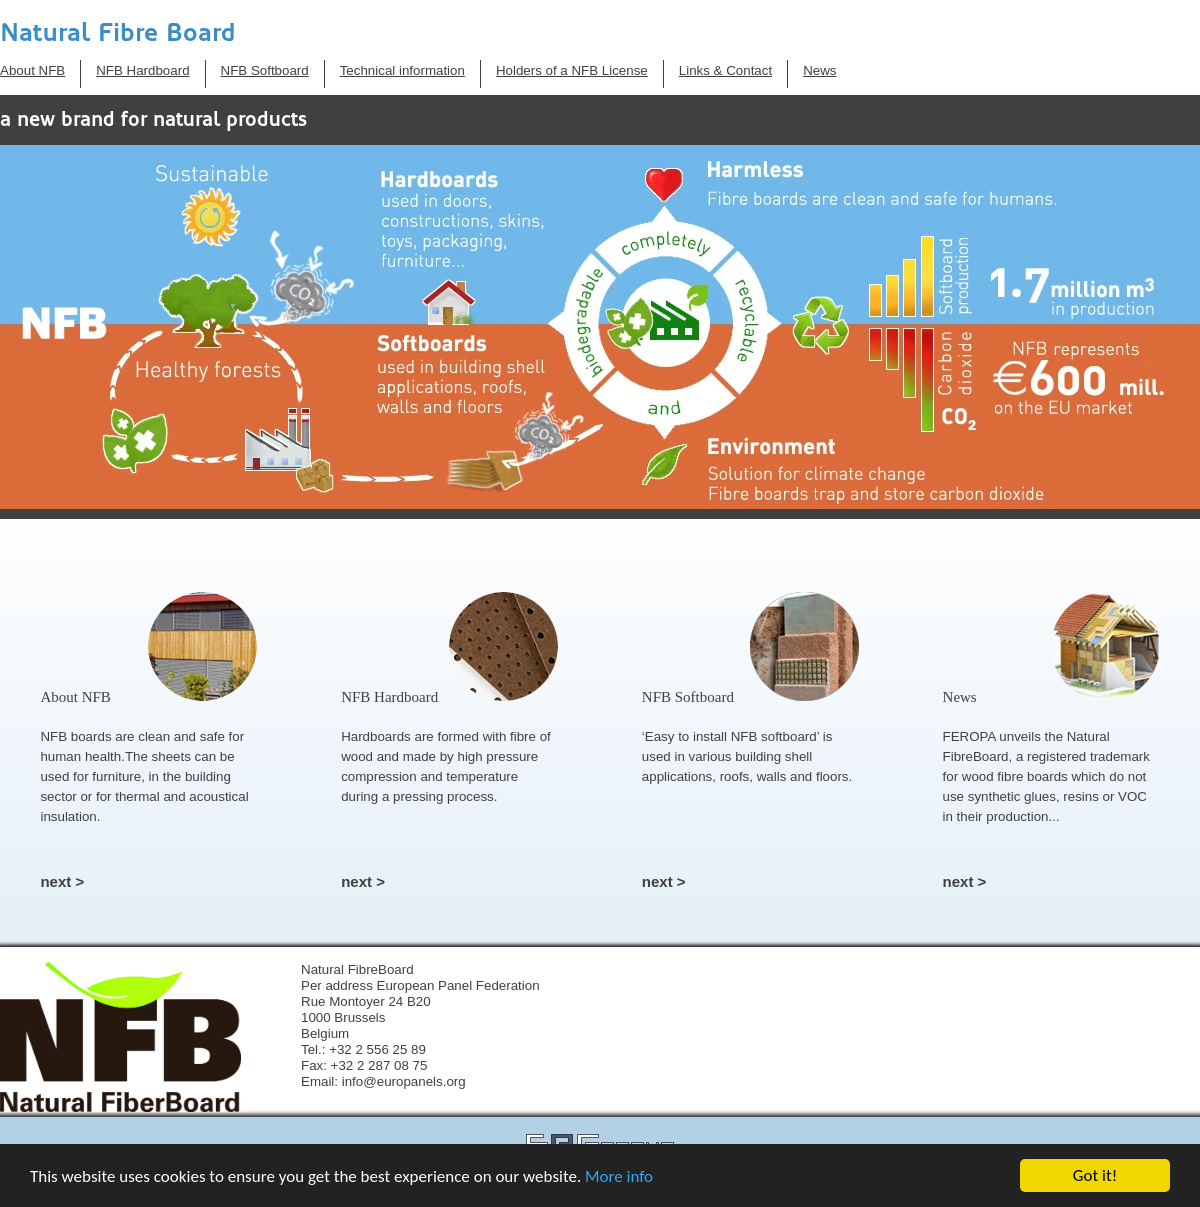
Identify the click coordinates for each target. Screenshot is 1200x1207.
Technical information (402, 70)
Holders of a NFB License (572, 70)
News (819, 70)
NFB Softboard (265, 70)
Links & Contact (725, 70)
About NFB (32, 70)
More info (619, 1176)
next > (62, 881)
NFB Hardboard (142, 70)
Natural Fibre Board (118, 32)
